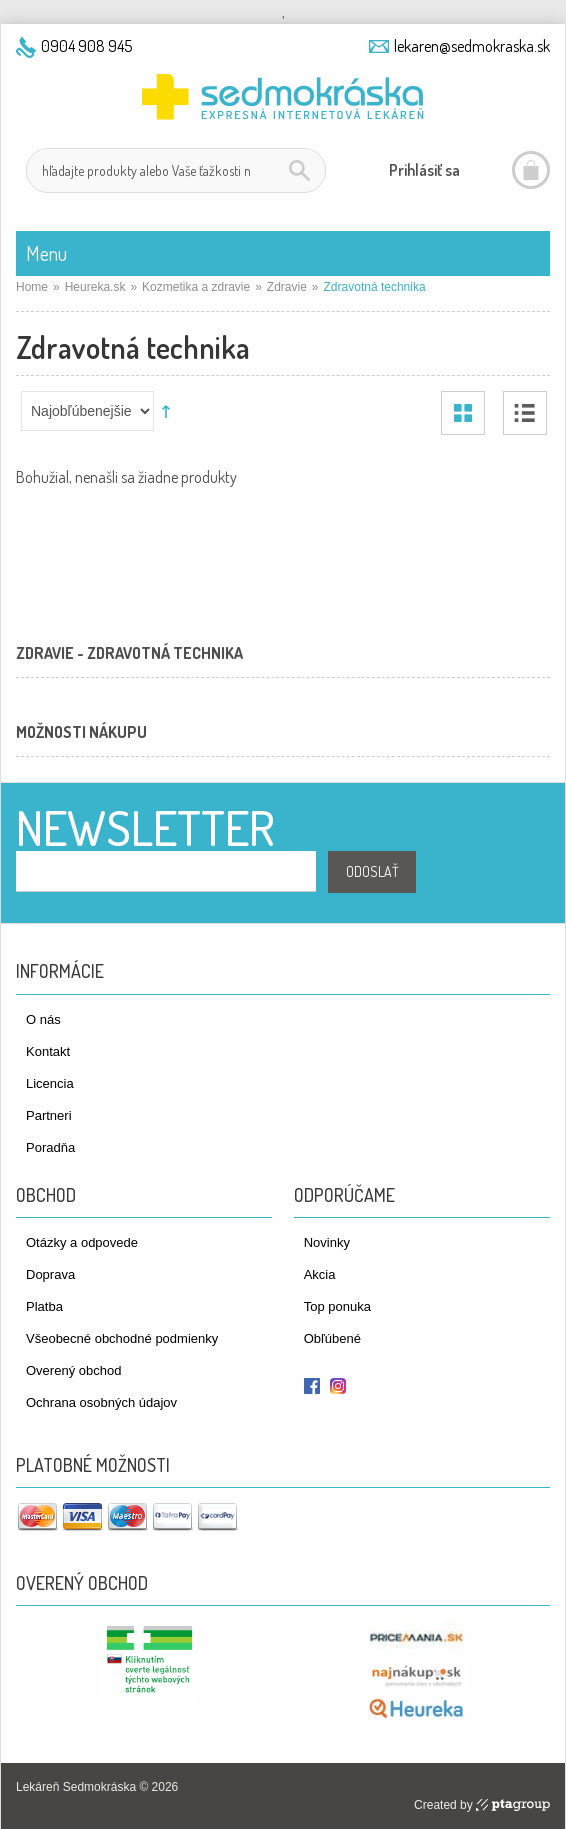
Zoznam (525, 413)
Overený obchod (73, 1370)
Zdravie (287, 287)
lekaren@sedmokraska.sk (472, 46)
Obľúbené (332, 1338)
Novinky (327, 1242)
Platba (44, 1306)
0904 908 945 (86, 46)
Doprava (50, 1274)
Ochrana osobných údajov (101, 1402)
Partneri (49, 1115)
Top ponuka (337, 1306)
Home (32, 287)
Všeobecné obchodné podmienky (122, 1338)
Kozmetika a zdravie (196, 287)
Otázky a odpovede (82, 1242)
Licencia (50, 1083)
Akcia (320, 1274)
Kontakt (48, 1051)
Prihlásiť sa (424, 170)
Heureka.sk (95, 287)
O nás (43, 1019)
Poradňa (50, 1147)
